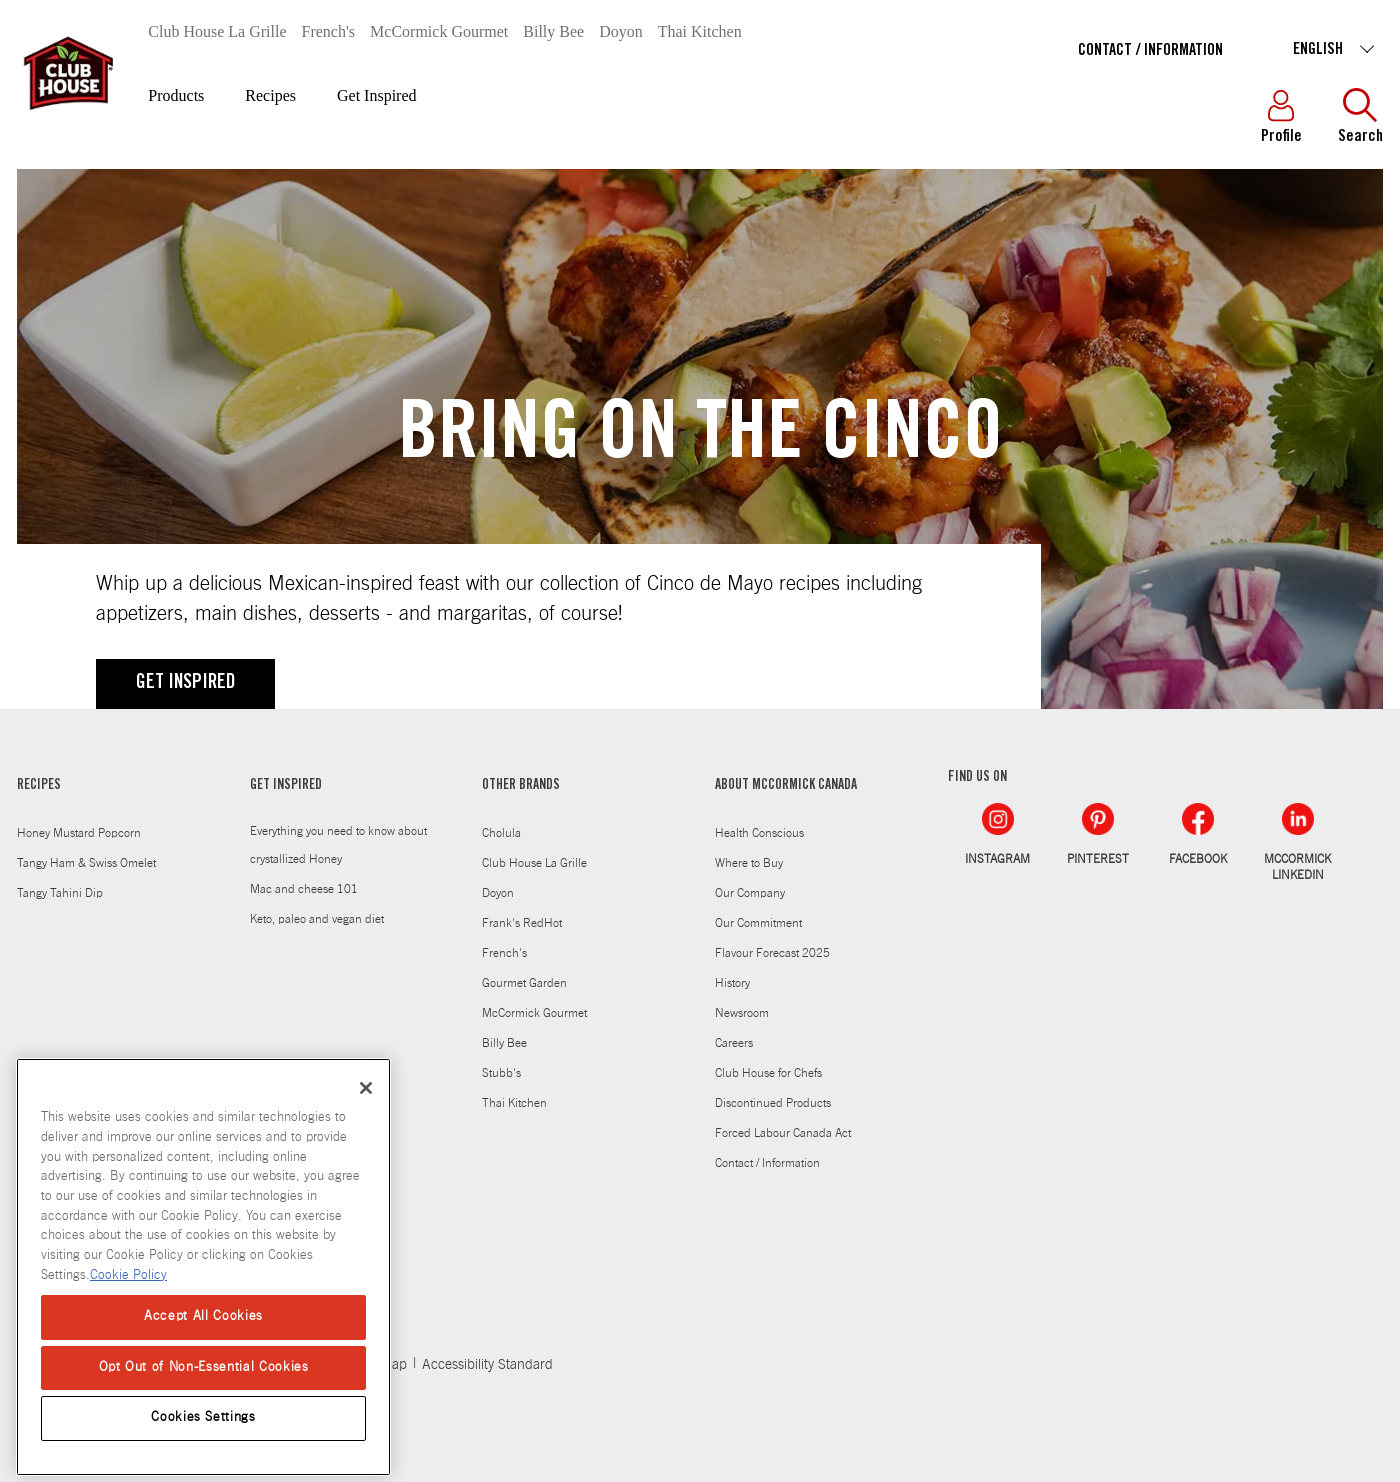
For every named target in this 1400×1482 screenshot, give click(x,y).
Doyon (621, 31)
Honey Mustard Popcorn (79, 833)
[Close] (366, 1100)
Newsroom (742, 1013)
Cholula (501, 833)
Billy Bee (553, 31)
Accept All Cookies (203, 1329)
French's (329, 31)
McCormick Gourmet (439, 31)
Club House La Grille (217, 31)
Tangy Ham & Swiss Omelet (86, 863)
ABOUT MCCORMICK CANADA (786, 786)
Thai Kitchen (700, 31)
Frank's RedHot (522, 923)
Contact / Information (1150, 51)
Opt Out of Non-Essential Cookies (204, 1379)
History (732, 983)
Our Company (750, 893)
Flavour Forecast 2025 (772, 953)
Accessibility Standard (487, 1365)
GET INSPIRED (185, 684)
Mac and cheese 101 (304, 889)
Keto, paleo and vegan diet (317, 919)
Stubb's (501, 1073)
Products (176, 95)
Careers (734, 1043)
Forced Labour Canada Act (783, 1133)
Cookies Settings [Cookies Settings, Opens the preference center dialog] (203, 1429)
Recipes (270, 95)
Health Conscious (759, 833)
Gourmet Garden (524, 983)
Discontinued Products (773, 1103)
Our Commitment (758, 923)
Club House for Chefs (768, 1073)
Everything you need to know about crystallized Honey (338, 845)
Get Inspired (377, 95)
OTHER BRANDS (521, 786)
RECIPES (39, 786)
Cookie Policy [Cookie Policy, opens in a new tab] (128, 1287)
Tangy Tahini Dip (60, 893)
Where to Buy (749, 863)
